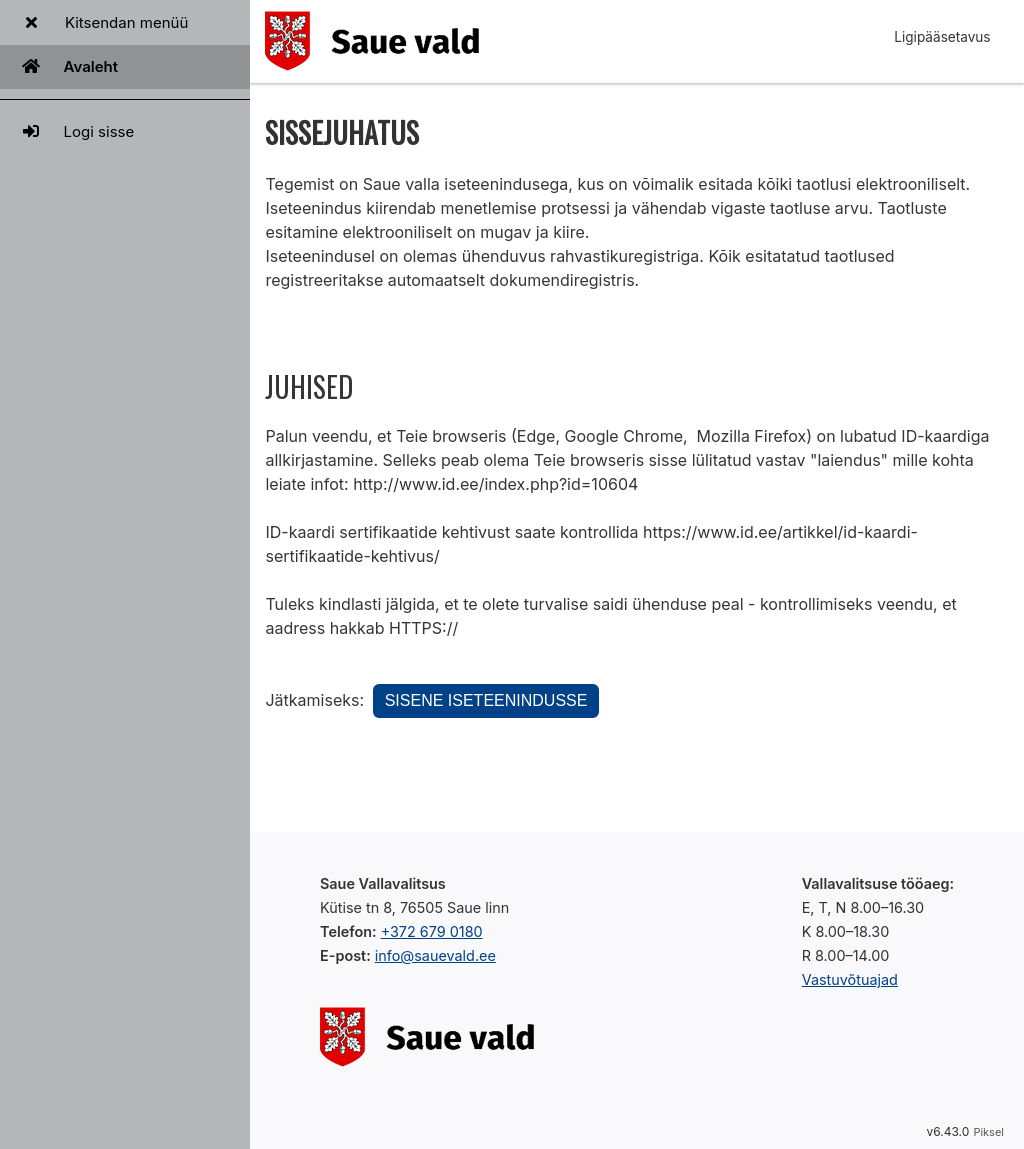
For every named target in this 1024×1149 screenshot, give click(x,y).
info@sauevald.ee (435, 955)
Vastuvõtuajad (850, 979)
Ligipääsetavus (942, 37)
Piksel (988, 1132)
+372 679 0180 (432, 931)
